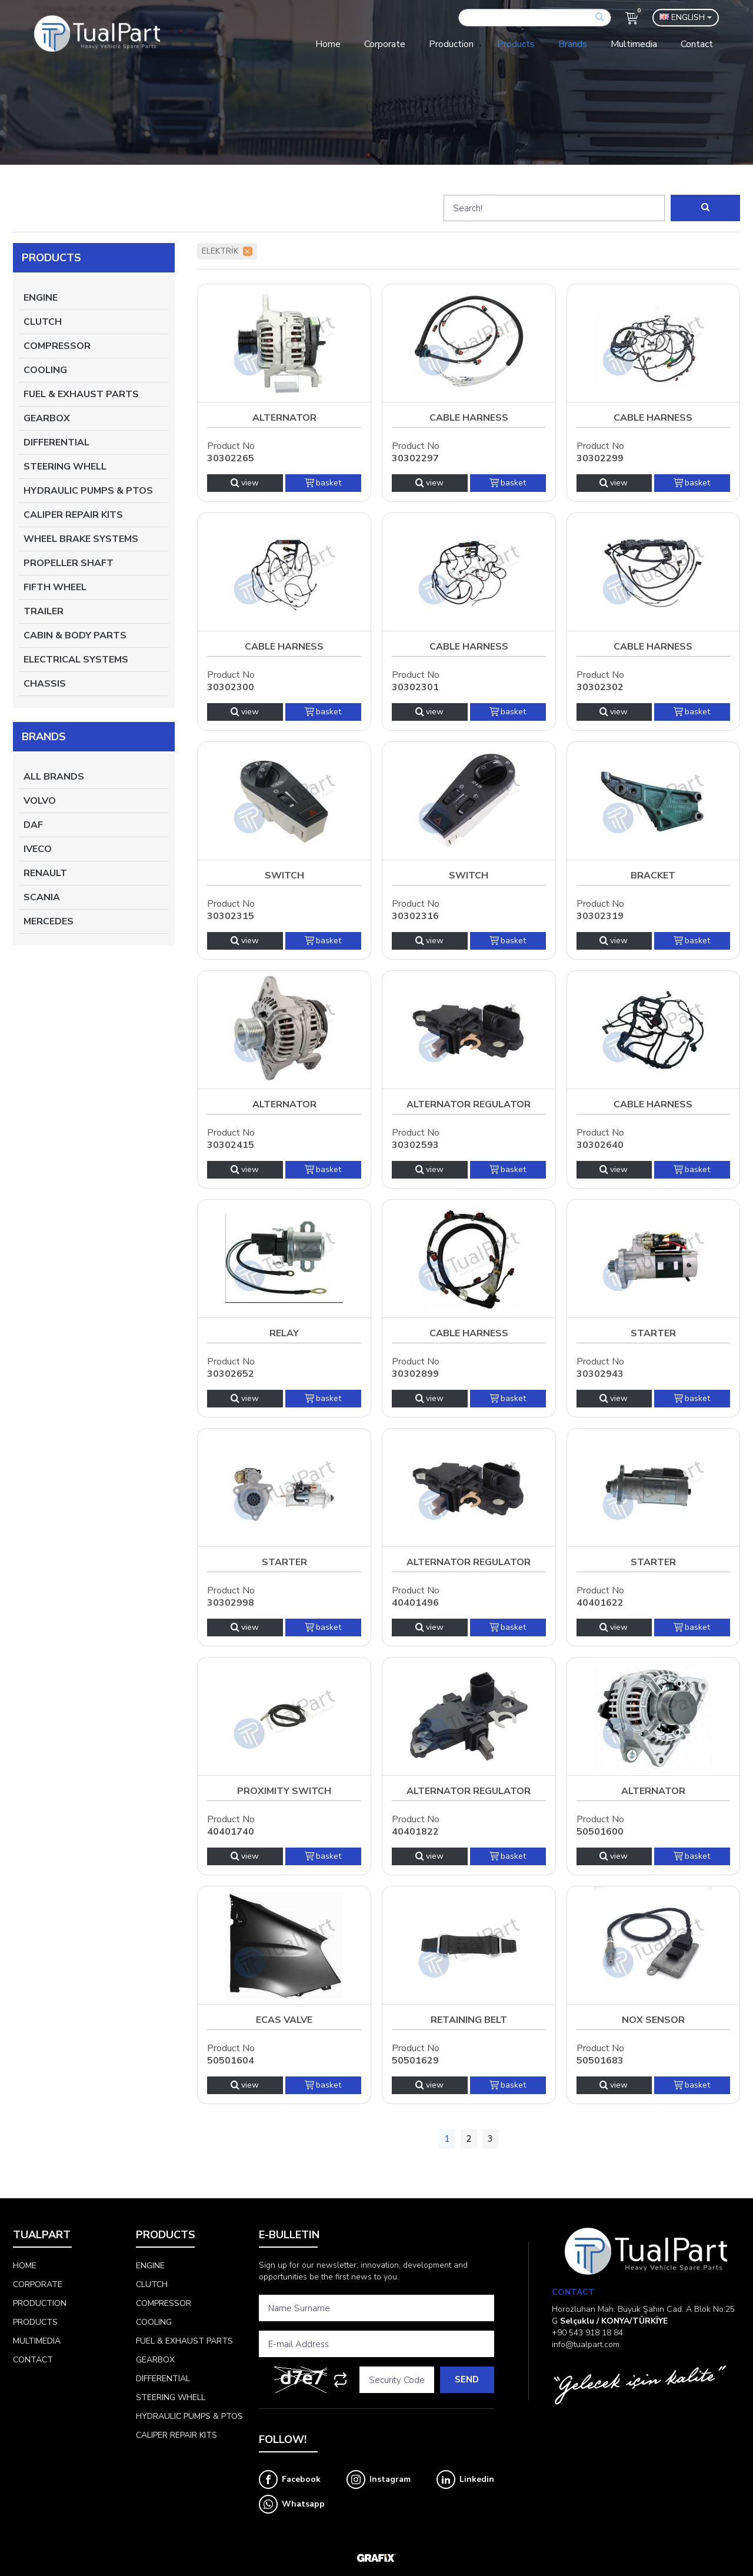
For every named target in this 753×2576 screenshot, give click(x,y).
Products (516, 44)
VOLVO (40, 800)
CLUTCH (43, 321)
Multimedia (634, 44)
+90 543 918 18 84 (587, 2332)
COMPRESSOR (57, 346)
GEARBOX (47, 418)
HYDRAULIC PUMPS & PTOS (88, 490)
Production (451, 44)
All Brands (54, 776)
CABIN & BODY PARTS (75, 635)
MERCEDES (49, 921)
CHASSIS (45, 683)
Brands (572, 44)
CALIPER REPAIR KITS (73, 514)
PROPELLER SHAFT (69, 563)
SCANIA (42, 897)
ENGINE (41, 297)
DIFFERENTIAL (56, 442)
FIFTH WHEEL (55, 587)
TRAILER (44, 611)
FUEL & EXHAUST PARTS (81, 394)
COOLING (45, 370)
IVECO (38, 849)
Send (467, 2379)
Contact (697, 44)
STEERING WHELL (65, 466)
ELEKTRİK (227, 251)
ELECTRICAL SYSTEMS (76, 659)
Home (328, 44)
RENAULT (45, 873)
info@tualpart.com (585, 2344)
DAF (33, 824)
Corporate (384, 44)
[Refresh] (340, 2380)
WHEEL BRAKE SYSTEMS (81, 538)
